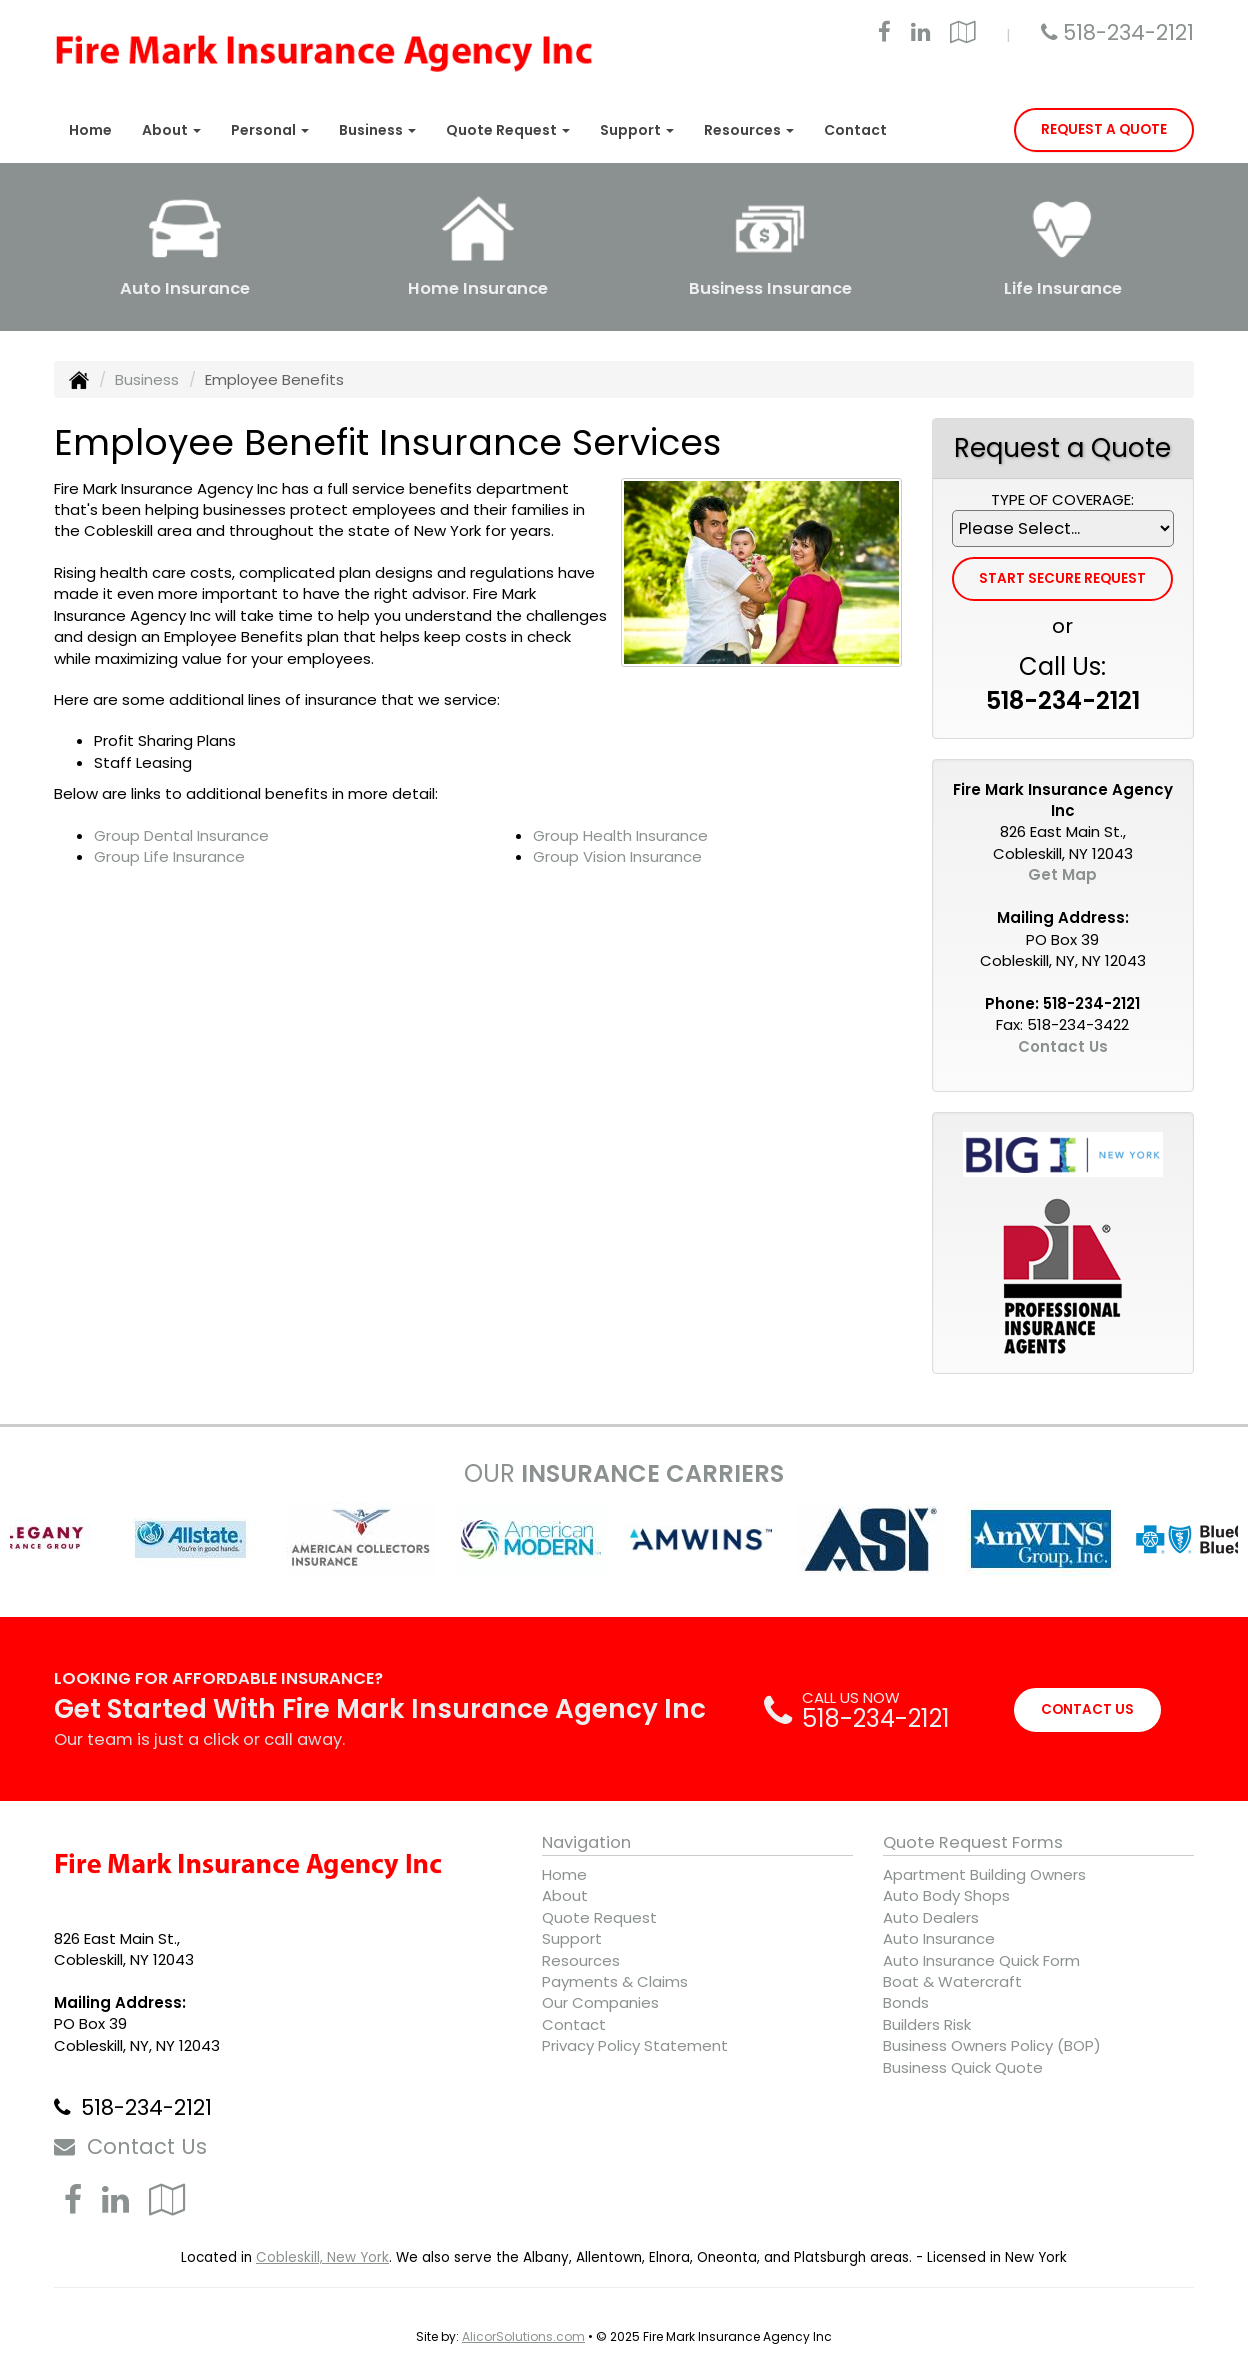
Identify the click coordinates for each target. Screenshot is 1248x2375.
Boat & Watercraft (952, 1981)
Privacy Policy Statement (635, 2045)
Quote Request (599, 1917)
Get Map (1062, 874)
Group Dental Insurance (181, 835)
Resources (581, 1960)
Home (90, 130)
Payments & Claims (615, 1981)
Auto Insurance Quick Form (981, 1960)
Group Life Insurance (169, 856)
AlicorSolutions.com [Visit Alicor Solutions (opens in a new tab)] (523, 2336)
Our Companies (600, 2002)
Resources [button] (749, 130)
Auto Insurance (939, 1938)
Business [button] (377, 130)
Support (572, 1938)
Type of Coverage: (1062, 499)
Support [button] (637, 130)
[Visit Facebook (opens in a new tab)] (884, 34)
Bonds (906, 2002)
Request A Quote (1104, 129)
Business (147, 379)
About (565, 1895)
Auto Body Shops (946, 1895)
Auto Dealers (931, 1917)
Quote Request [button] (508, 130)
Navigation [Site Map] (586, 1842)
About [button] (171, 130)
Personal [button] (270, 130)
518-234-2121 (1128, 32)
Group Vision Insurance (617, 856)
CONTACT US (1087, 1709)
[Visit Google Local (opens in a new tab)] (963, 34)
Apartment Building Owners (984, 1874)
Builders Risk (927, 2024)
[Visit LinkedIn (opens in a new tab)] (920, 34)
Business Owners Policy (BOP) (992, 2045)
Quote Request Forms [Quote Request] (973, 1842)
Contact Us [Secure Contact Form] (1063, 1046)
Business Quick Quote (963, 2067)
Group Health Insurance (620, 835)
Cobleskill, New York (322, 2257)
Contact (855, 130)
